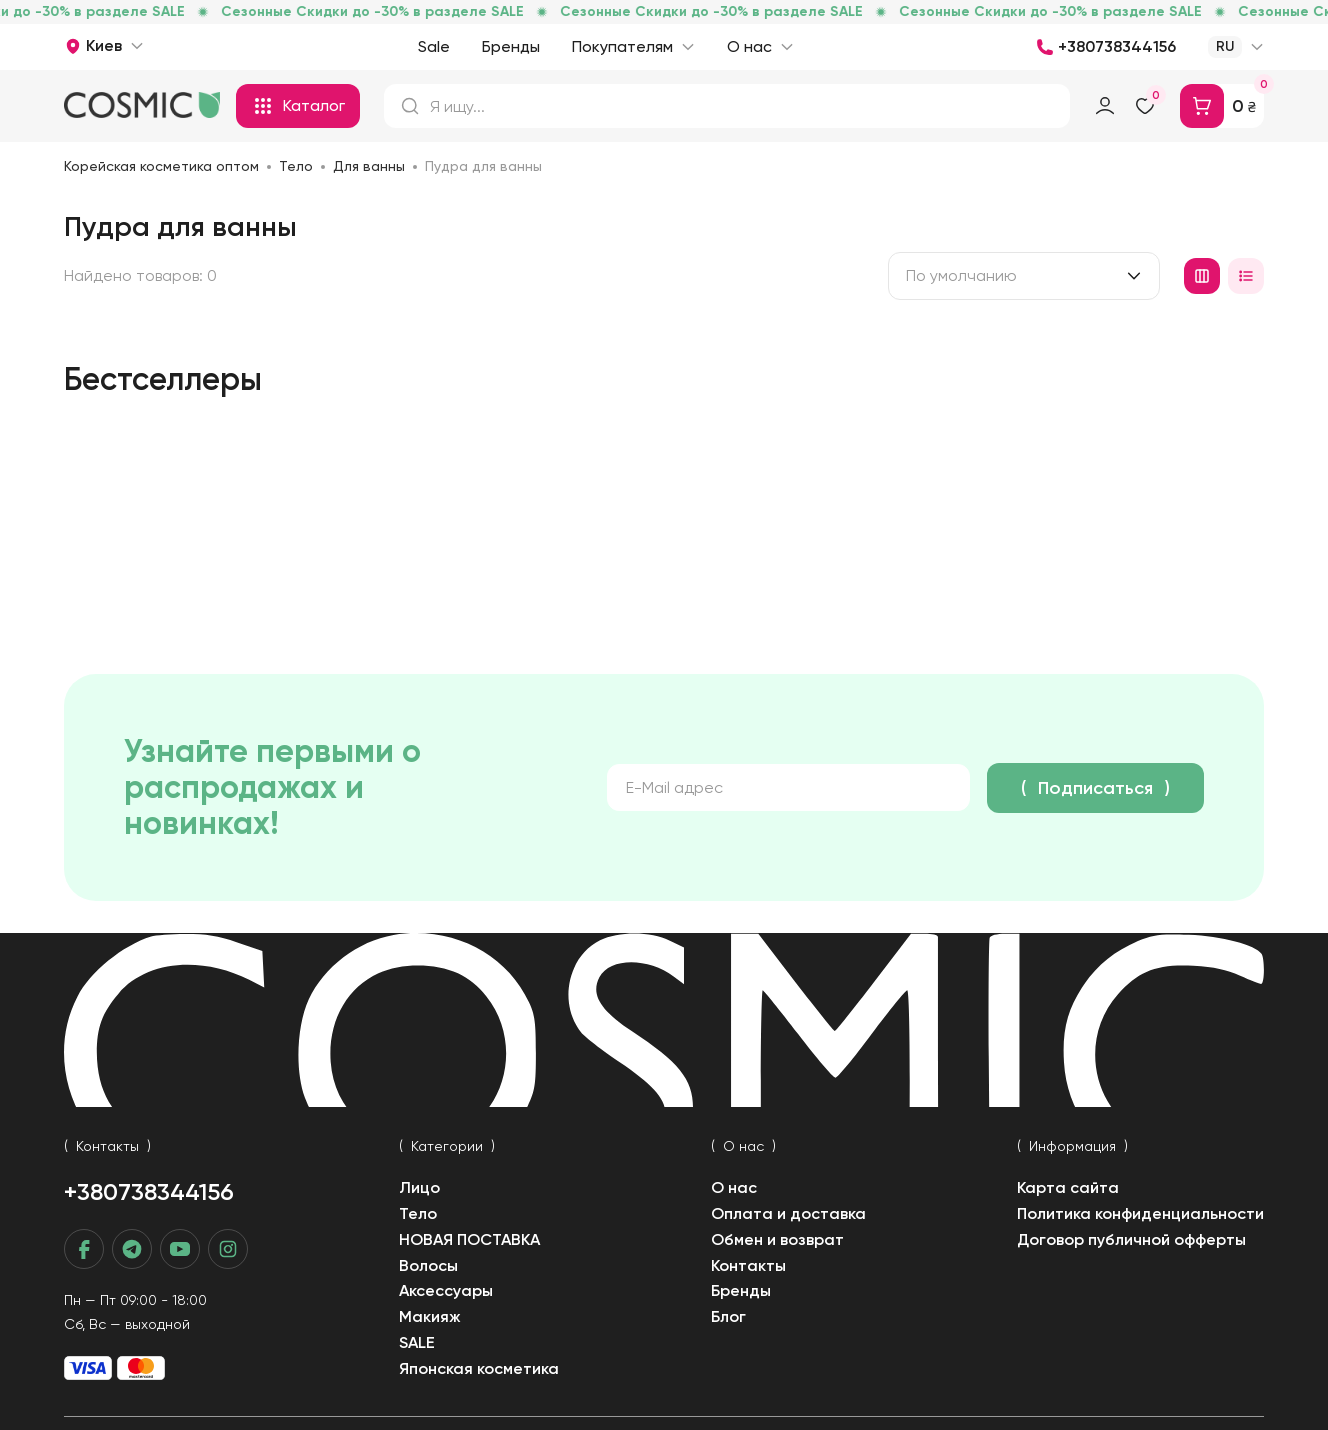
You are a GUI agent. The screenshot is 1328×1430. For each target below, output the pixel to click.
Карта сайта (1068, 1187)
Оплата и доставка (788, 1213)
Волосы (428, 1265)
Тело (296, 166)
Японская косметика (479, 1368)
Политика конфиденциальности (1140, 1213)
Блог (728, 1316)
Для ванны (369, 166)
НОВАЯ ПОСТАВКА (469, 1239)
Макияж (430, 1316)
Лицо (419, 1187)
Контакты (748, 1265)
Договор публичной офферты (1131, 1239)
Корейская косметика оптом (161, 166)
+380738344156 (149, 1191)
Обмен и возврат (777, 1239)
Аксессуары (446, 1290)
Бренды (741, 1290)
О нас (734, 1187)
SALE (417, 1342)
